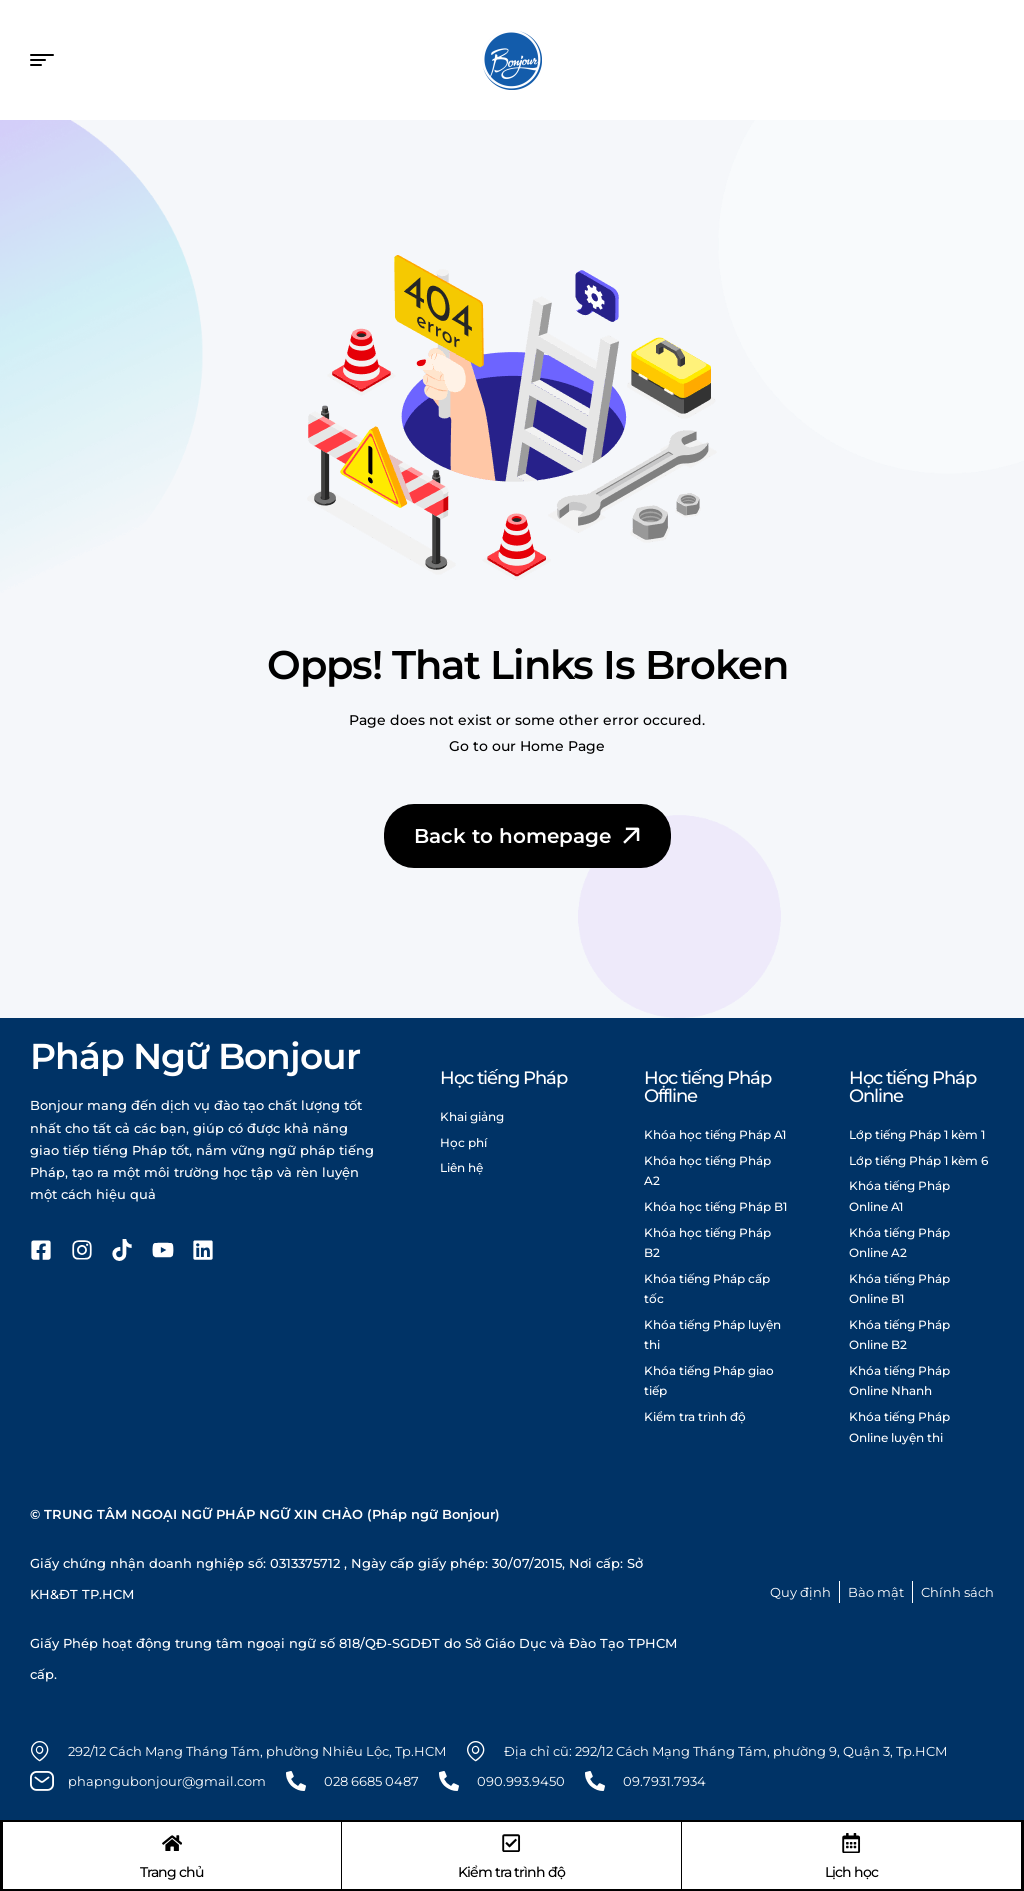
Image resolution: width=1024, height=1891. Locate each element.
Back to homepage (529, 836)
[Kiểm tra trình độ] (511, 1842)
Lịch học (850, 1871)
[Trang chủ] (173, 1842)
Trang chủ (172, 1871)
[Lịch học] (851, 1842)
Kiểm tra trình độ (511, 1871)
